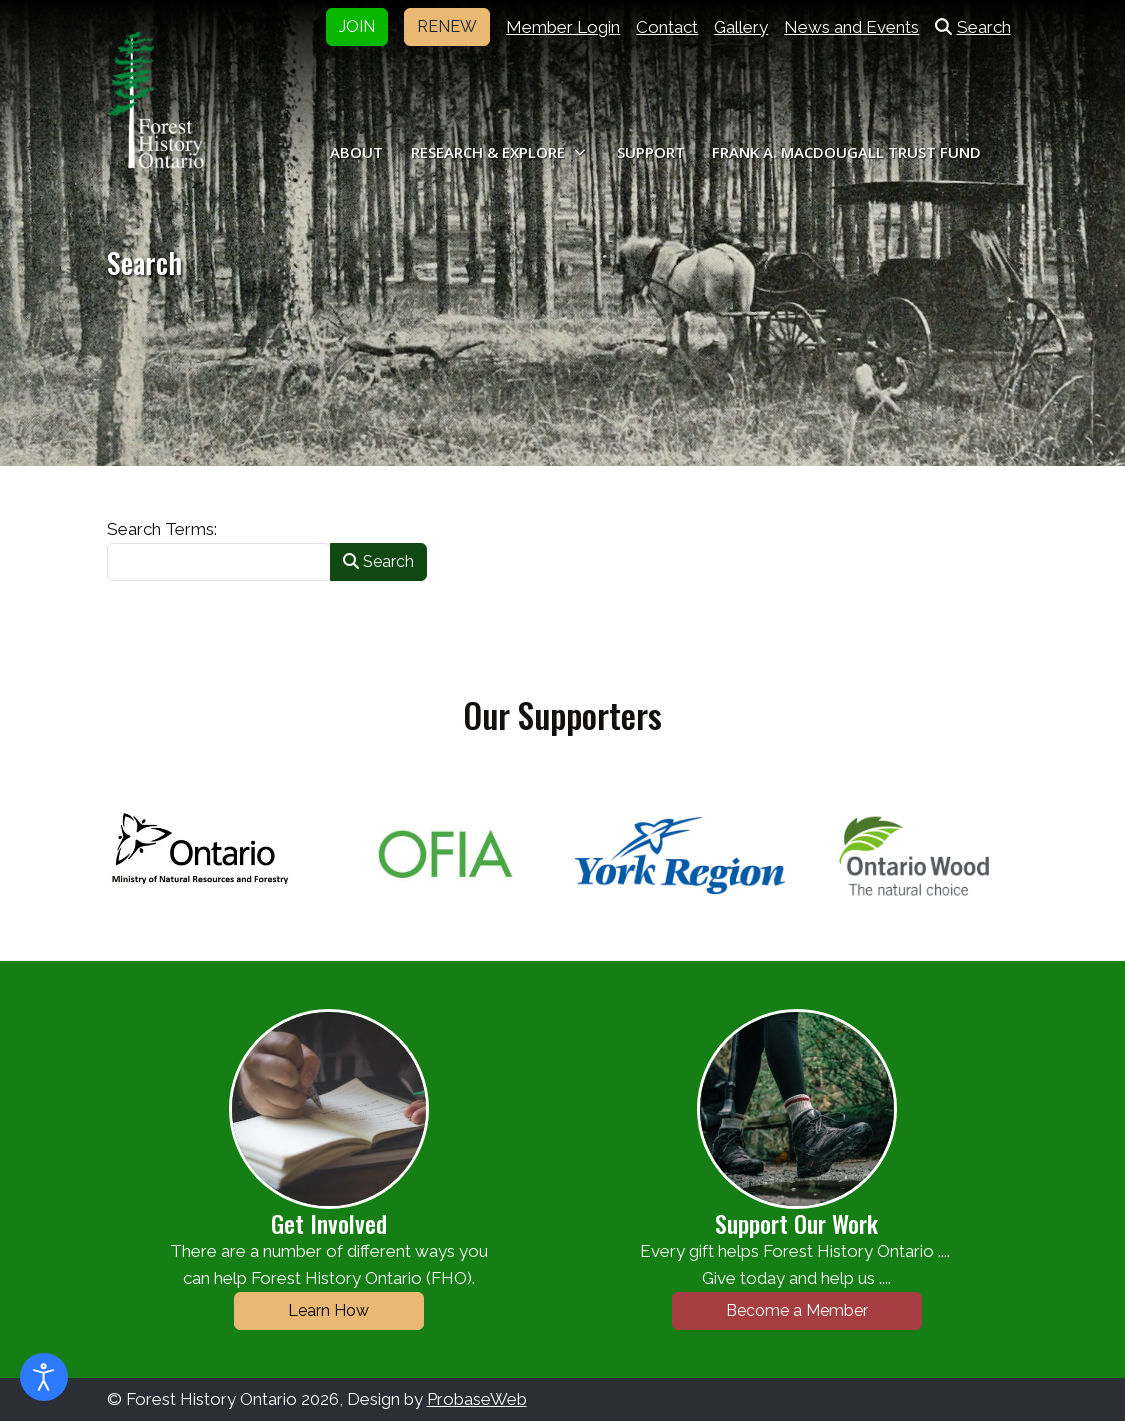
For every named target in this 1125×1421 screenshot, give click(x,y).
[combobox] (219, 562)
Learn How (328, 1310)
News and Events (851, 27)
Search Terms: (162, 529)
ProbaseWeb (477, 1399)
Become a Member (797, 1310)
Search (972, 27)
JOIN (357, 26)
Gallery (741, 27)
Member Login (563, 27)
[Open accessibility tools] (44, 1377)
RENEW (447, 26)
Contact (667, 27)
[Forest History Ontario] (156, 100)
